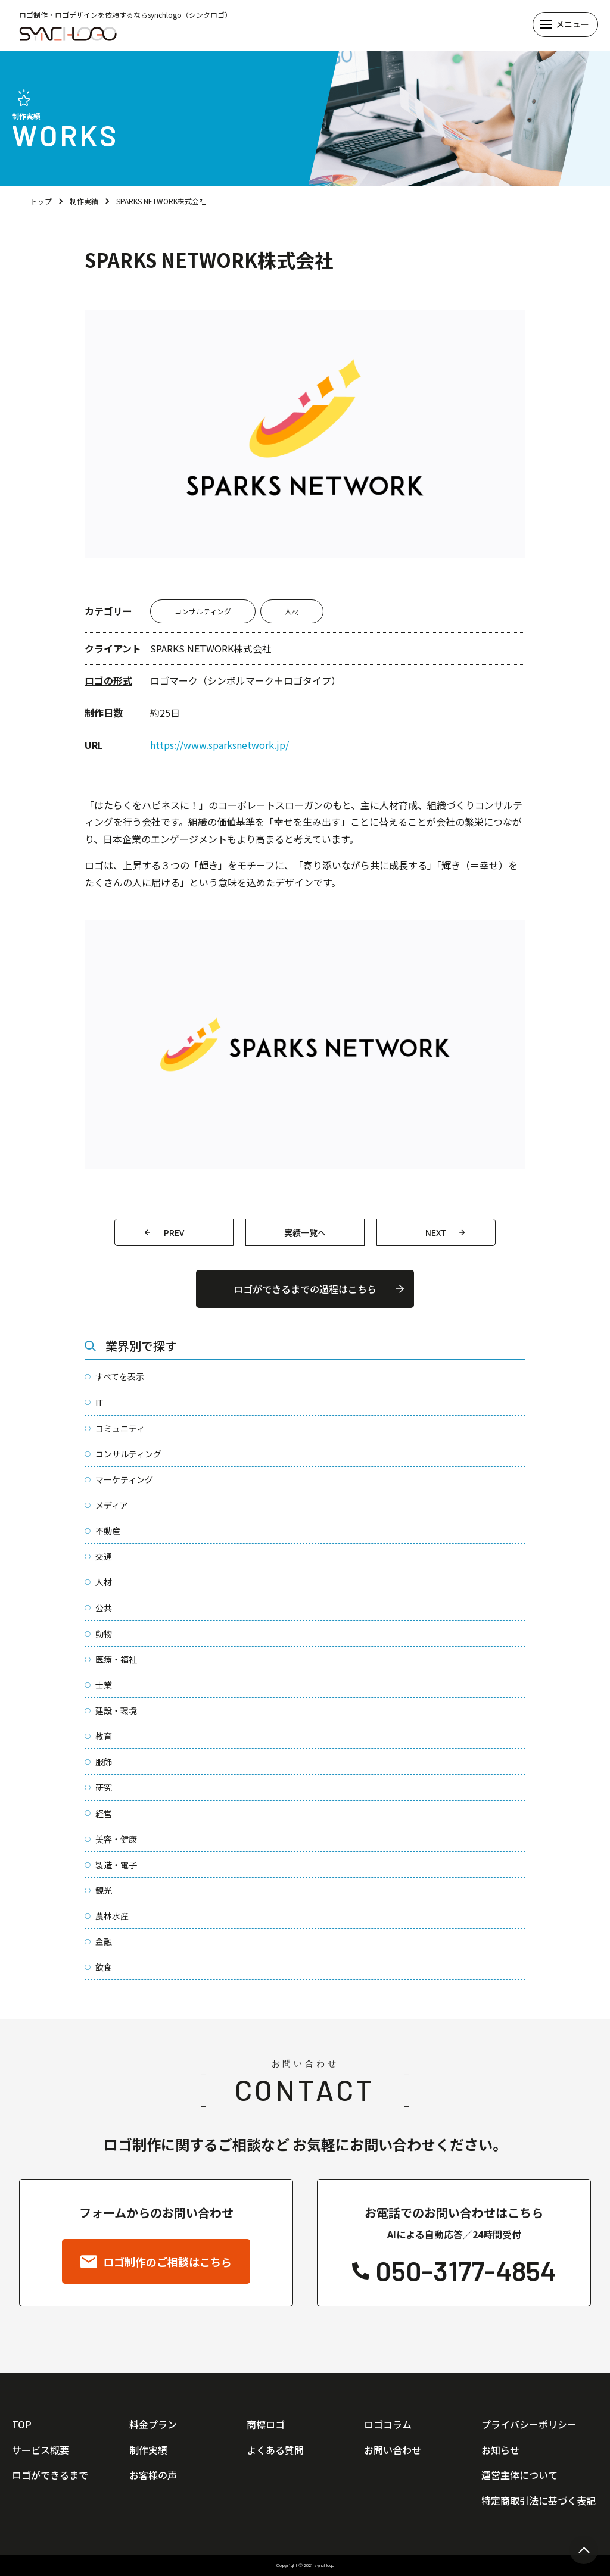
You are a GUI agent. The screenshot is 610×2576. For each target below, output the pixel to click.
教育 (103, 1736)
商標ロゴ (266, 2424)
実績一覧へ (305, 1232)
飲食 (103, 1967)
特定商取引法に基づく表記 (538, 2500)
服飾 (103, 1762)
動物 (103, 1634)
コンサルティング (203, 611)
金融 (103, 1941)
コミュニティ (120, 1428)
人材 (292, 611)
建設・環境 (116, 1710)
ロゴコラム (388, 2424)
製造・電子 (116, 1865)
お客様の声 (153, 2474)
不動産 (107, 1531)
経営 (103, 1813)
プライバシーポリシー (529, 2424)
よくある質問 (275, 2449)
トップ (41, 201)
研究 (103, 1787)
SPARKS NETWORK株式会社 (161, 201)
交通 (103, 1556)
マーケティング (124, 1479)
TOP (22, 2424)
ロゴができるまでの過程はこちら (305, 1289)
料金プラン (153, 2424)
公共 (103, 1608)
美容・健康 (116, 1839)
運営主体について (519, 2474)
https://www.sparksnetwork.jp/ (219, 745)
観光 (103, 1890)
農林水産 (112, 1916)
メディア (111, 1505)
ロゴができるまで (50, 2474)
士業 (103, 1685)
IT (99, 1403)
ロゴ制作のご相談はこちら (156, 2261)
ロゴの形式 (108, 680)
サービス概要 (40, 2449)
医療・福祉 (116, 1659)
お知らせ (500, 2449)
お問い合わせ (392, 2449)
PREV (174, 1232)
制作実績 (84, 201)
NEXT (436, 1232)
